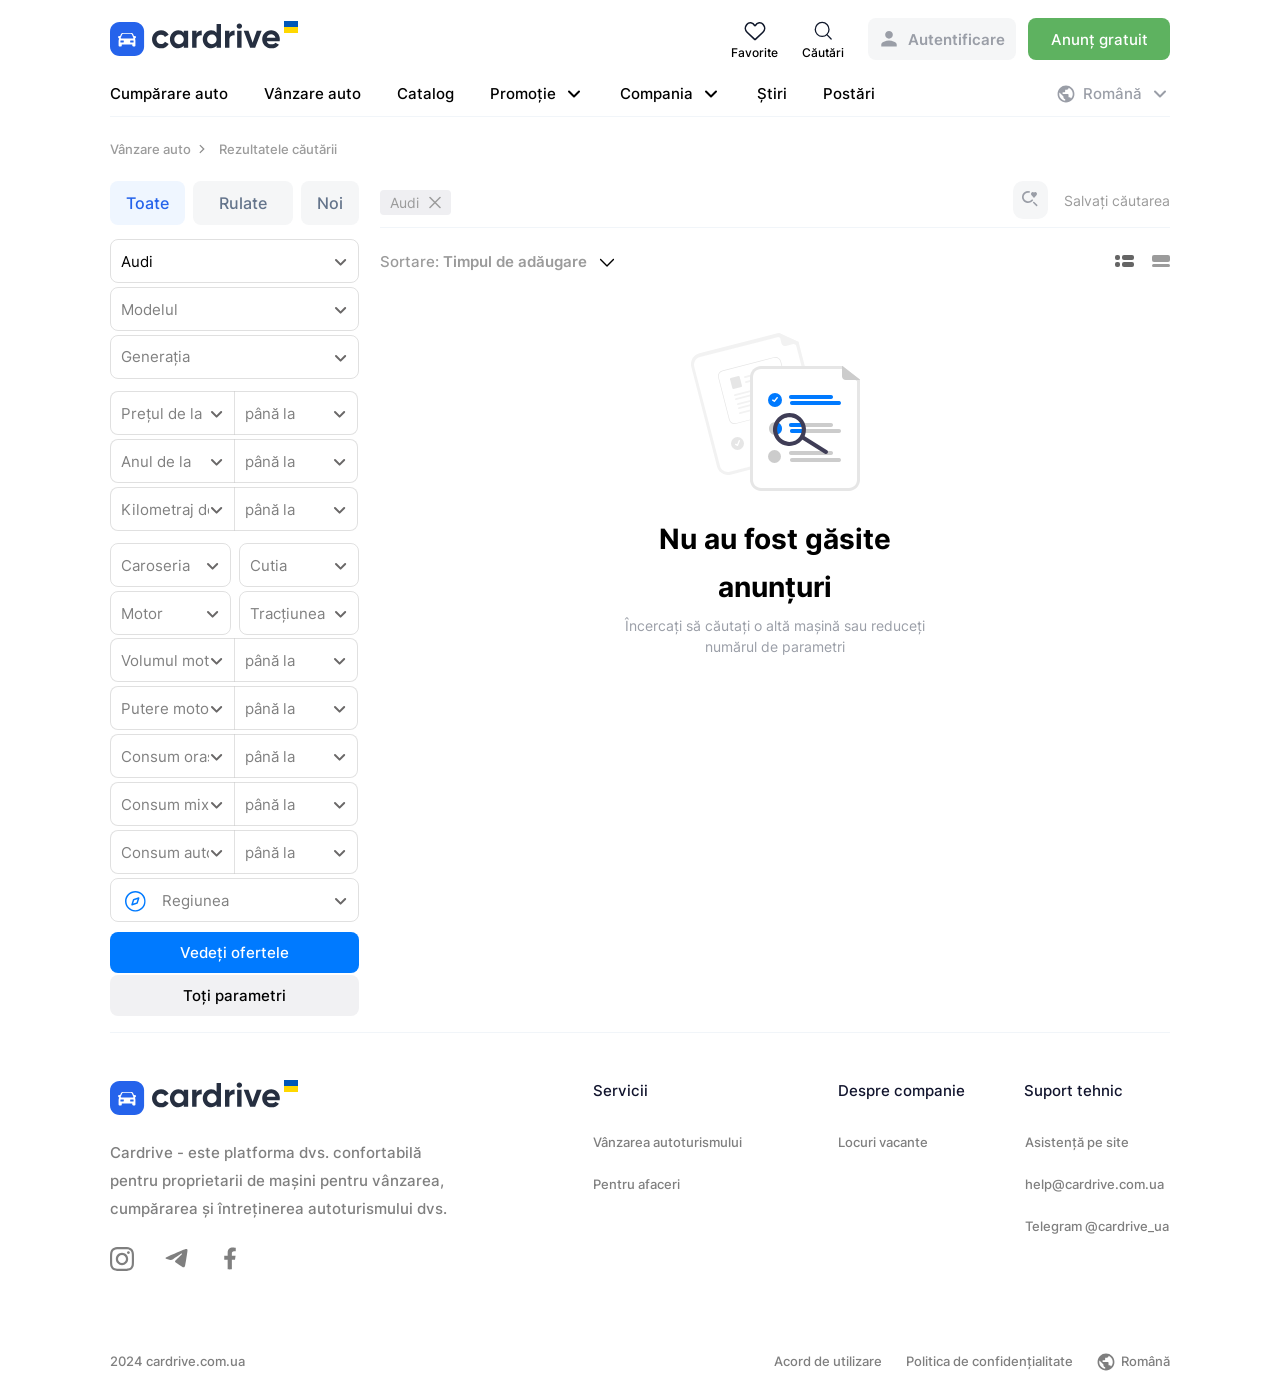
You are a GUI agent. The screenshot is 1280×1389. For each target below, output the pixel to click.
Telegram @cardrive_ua (1097, 1226)
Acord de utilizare (828, 1361)
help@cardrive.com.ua (1094, 1184)
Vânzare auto (312, 93)
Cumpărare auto (169, 93)
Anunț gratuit (1099, 39)
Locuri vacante (883, 1142)
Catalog (425, 93)
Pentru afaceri (636, 1184)
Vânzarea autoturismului (667, 1142)
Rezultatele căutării (278, 149)
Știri (772, 93)
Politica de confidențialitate (989, 1361)
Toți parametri (234, 995)
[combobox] (234, 262)
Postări (849, 93)
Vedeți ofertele (234, 952)
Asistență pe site (1077, 1142)
